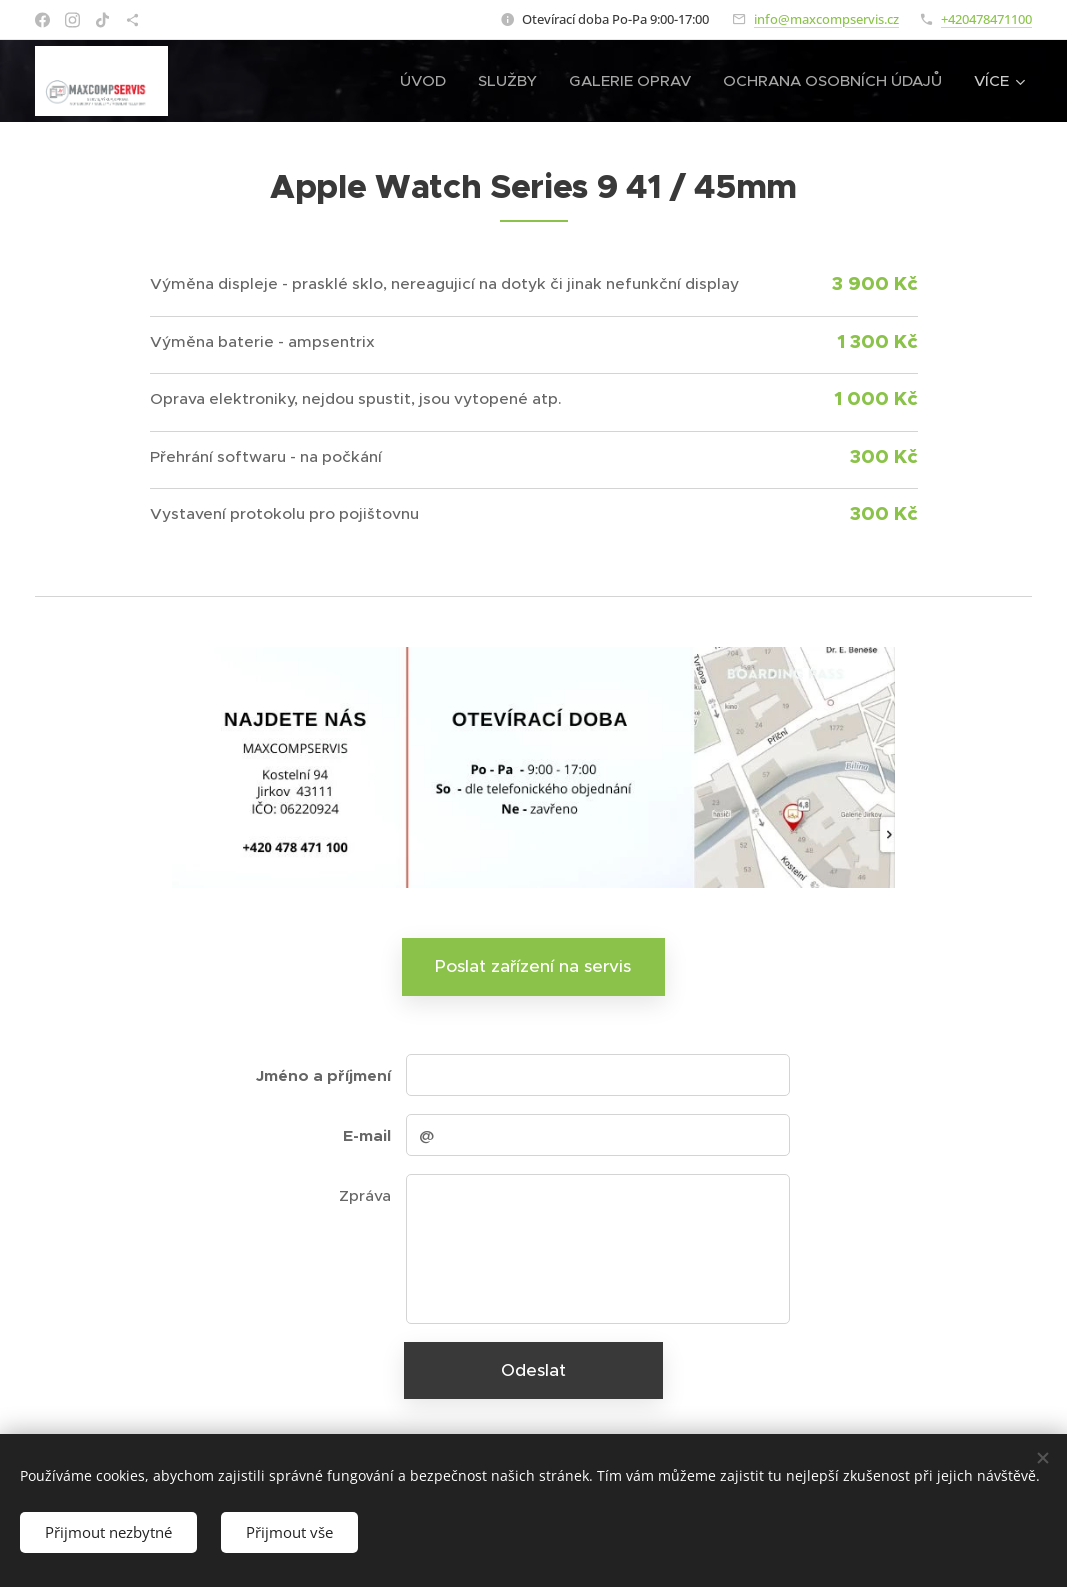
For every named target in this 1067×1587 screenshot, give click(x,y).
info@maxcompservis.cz (826, 19)
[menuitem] (428, 81)
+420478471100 (986, 19)
